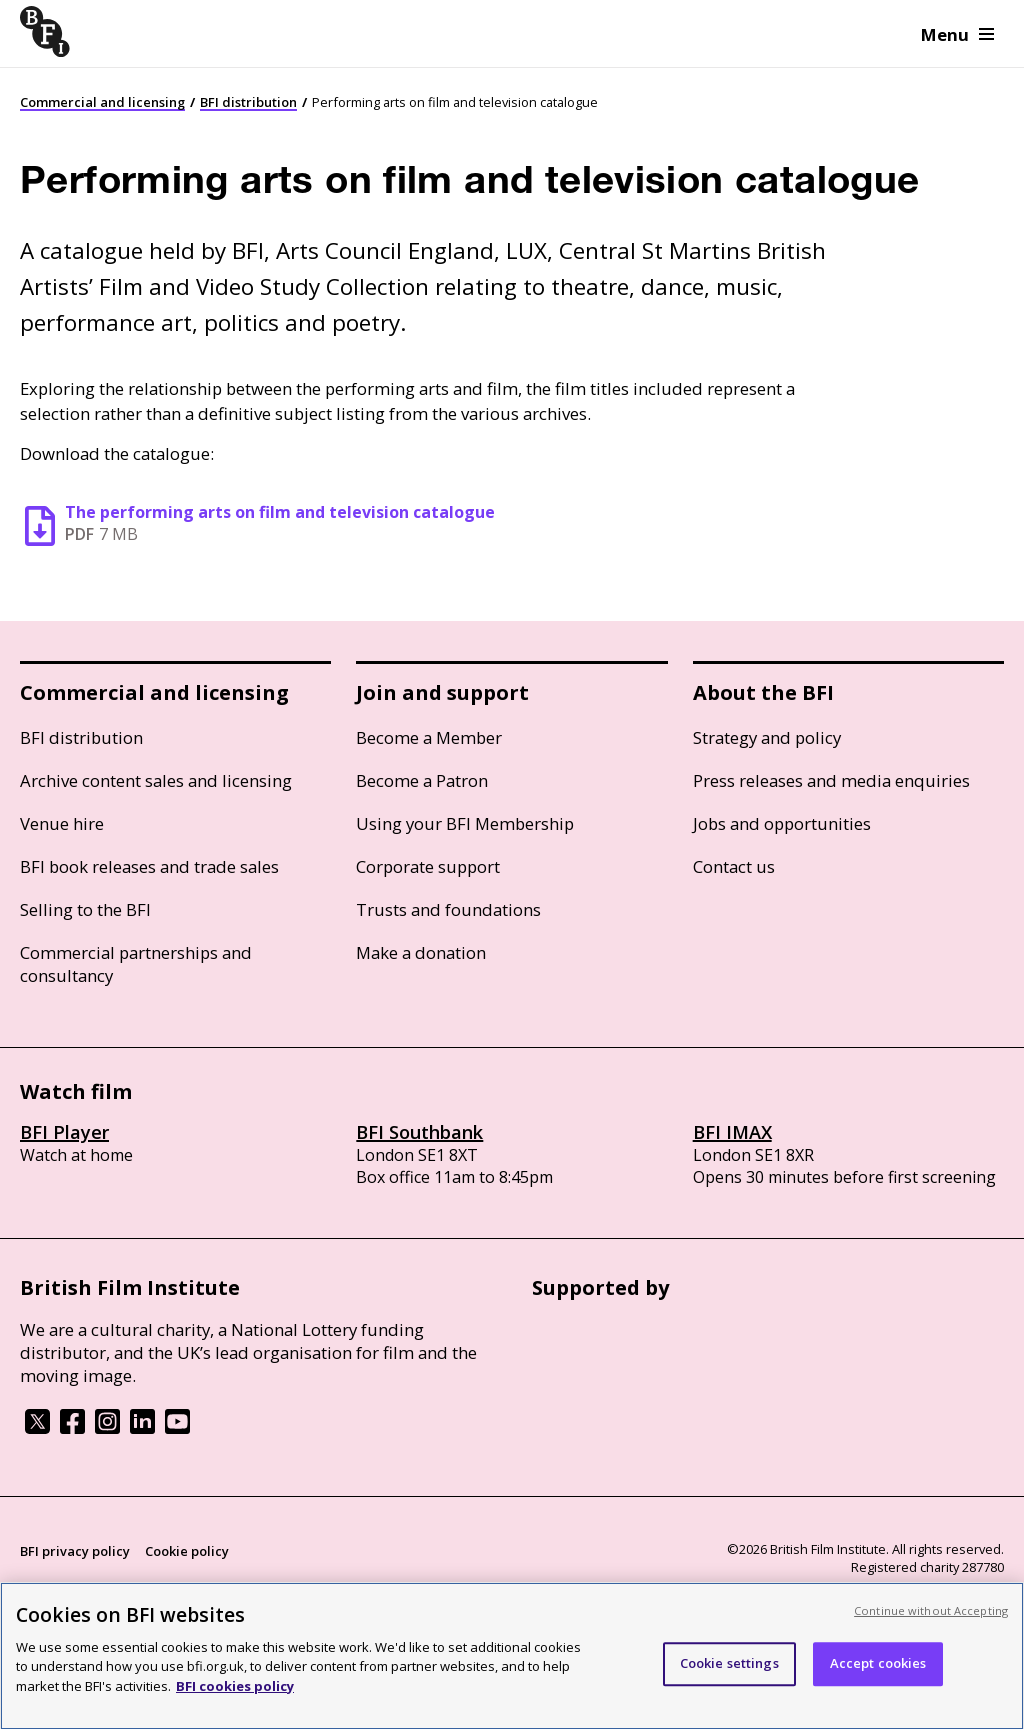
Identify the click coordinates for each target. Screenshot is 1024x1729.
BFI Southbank (419, 1132)
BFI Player (64, 1132)
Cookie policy (187, 1551)
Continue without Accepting (931, 1621)
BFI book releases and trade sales (149, 866)
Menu (957, 34)
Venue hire (62, 823)
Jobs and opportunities (782, 823)
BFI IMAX (732, 1132)
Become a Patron (422, 780)
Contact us (734, 866)
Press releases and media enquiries (831, 780)
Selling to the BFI (85, 909)
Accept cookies (878, 1675)
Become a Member (429, 737)
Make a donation (421, 952)
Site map (256, 1589)
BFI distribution (248, 102)
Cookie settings (729, 1675)
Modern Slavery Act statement (116, 1589)
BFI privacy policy (75, 1551)
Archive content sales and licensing (156, 780)
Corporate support (428, 866)
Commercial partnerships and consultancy (136, 964)
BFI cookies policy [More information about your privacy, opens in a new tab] (235, 1697)
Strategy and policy (767, 737)
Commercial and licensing (102, 102)
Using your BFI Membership (465, 823)
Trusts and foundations (448, 909)
